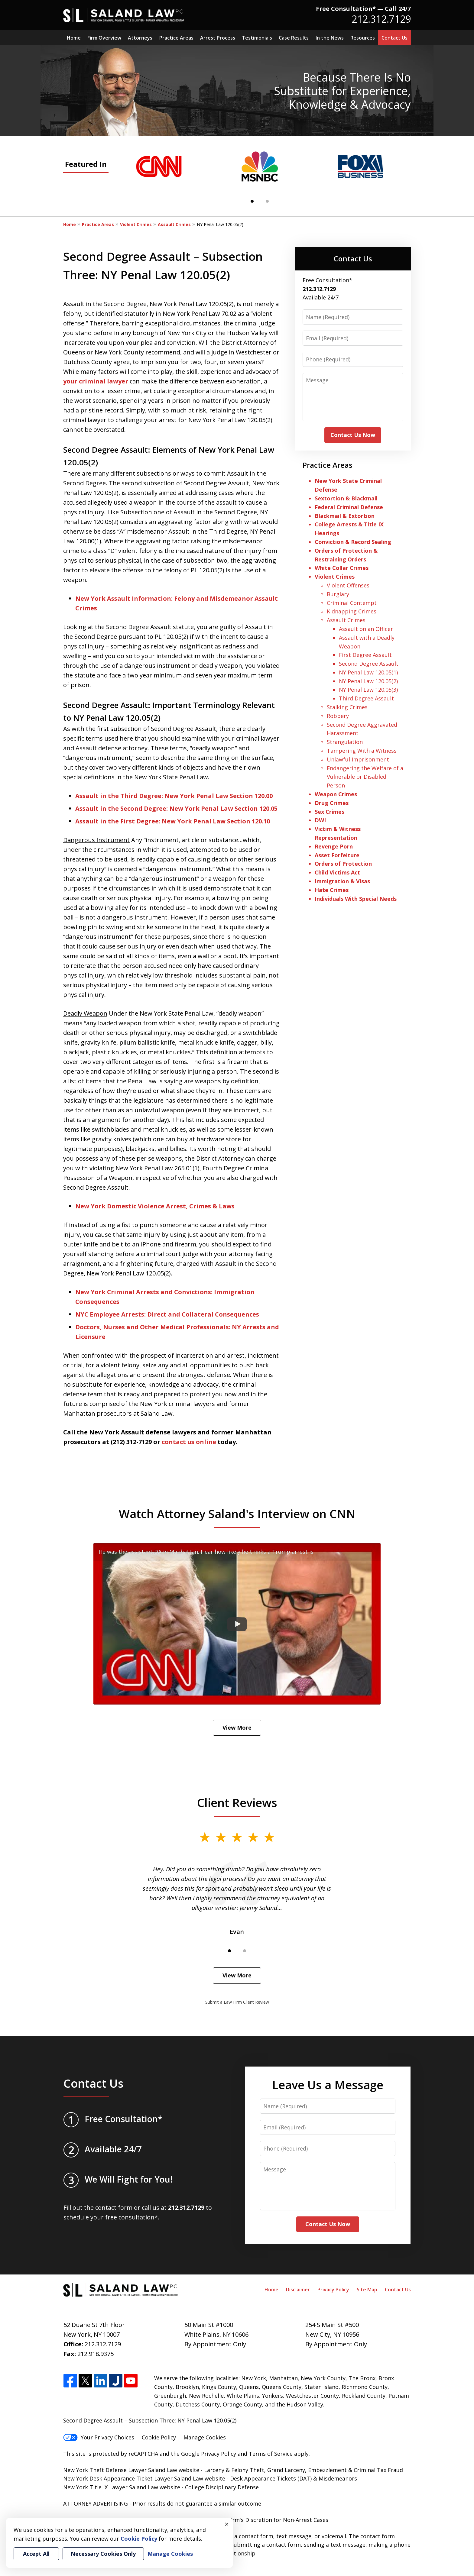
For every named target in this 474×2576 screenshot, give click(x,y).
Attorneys (140, 37)
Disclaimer (298, 2289)
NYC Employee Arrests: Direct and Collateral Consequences (167, 1314)
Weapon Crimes (336, 794)
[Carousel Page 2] (267, 201)
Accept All (36, 2553)
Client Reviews (237, 1802)
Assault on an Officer (366, 628)
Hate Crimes (332, 890)
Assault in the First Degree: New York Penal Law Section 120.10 (172, 821)
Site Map (367, 2289)
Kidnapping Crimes (351, 611)
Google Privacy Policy (208, 2453)
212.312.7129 (381, 18)
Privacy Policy (333, 2289)
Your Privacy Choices (98, 2437)
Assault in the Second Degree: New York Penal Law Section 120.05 (176, 808)
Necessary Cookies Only (103, 2553)
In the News (330, 37)
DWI (320, 820)
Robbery (338, 715)
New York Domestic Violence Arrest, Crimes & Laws (155, 1206)
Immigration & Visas (342, 881)
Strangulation (345, 741)
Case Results (294, 37)
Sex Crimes (329, 811)
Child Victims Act (337, 872)
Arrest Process (217, 37)
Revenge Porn (334, 846)
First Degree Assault (365, 654)
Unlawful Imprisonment (358, 759)
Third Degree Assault (366, 698)
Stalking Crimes (347, 707)
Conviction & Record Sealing (353, 541)
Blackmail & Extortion (345, 515)
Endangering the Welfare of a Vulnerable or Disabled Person (365, 776)
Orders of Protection (343, 863)
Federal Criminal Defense (349, 507)
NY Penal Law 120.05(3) (368, 689)
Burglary (338, 594)
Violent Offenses (348, 585)
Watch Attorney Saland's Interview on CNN (237, 1513)
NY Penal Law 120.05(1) (368, 672)
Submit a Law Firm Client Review (237, 2002)
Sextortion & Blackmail (347, 498)
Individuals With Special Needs (356, 898)
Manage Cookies (204, 2437)
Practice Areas (176, 37)
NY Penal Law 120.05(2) (368, 681)
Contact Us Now (352, 434)
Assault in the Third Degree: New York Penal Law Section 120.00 (174, 796)
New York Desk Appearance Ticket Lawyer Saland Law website (144, 2478)
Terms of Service (271, 2453)
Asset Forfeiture (337, 855)
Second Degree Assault (368, 663)
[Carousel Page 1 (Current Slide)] (252, 201)
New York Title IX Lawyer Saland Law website (121, 2487)
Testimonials (257, 37)
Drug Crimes (332, 802)
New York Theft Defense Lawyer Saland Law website (131, 2470)
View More (237, 1727)
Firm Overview (104, 37)
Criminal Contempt (352, 602)
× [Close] (227, 2524)
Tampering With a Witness (362, 750)
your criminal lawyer (95, 381)
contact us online (189, 1442)
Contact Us (394, 37)
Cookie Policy (159, 2437)
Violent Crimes (136, 224)
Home (74, 37)
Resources (362, 37)
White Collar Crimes (341, 567)
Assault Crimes (174, 224)
